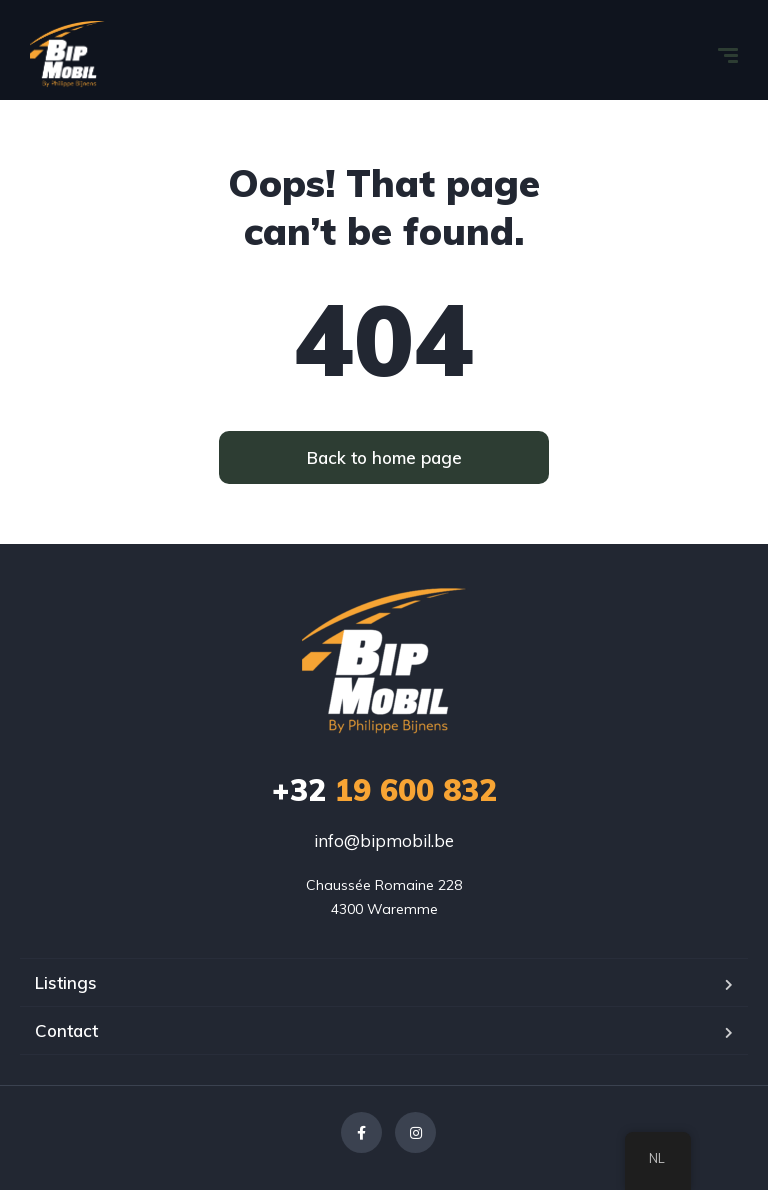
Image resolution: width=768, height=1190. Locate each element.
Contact (66, 1030)
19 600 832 (384, 790)
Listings (66, 982)
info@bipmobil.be (384, 840)
